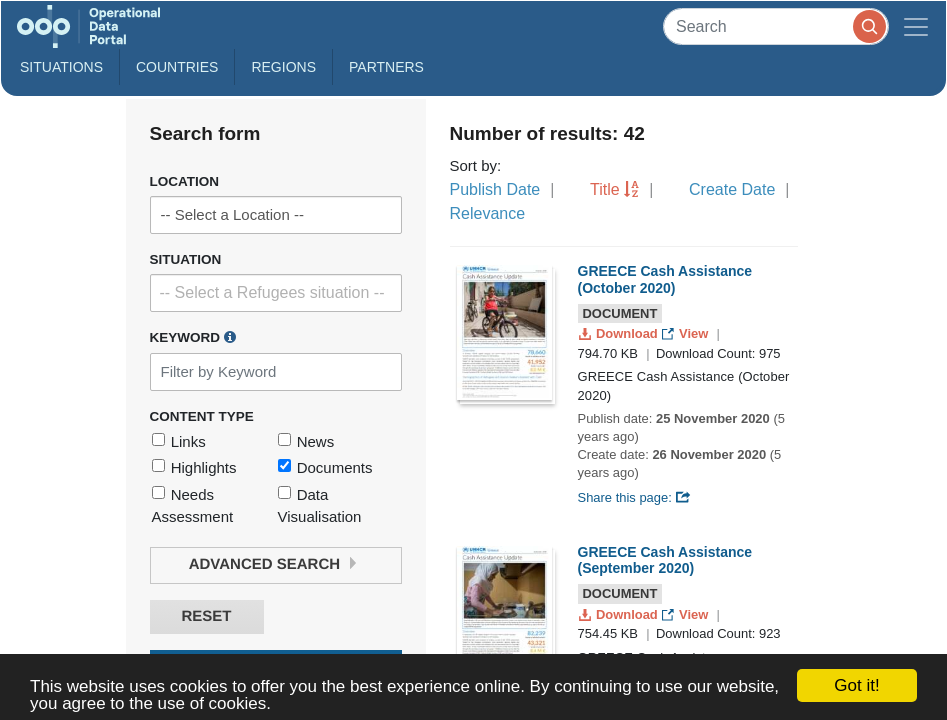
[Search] (776, 26)
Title (605, 189)
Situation (186, 259)
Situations (61, 67)
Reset (206, 616)
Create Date (732, 189)
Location (185, 181)
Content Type (202, 416)
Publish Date (495, 189)
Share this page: (635, 497)
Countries (177, 67)
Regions (283, 67)
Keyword (193, 337)
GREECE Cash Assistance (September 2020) (665, 560)
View (686, 333)
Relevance (488, 213)
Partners (386, 67)
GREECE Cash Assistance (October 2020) (665, 279)
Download (620, 333)
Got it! (856, 685)
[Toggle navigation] (916, 26)
